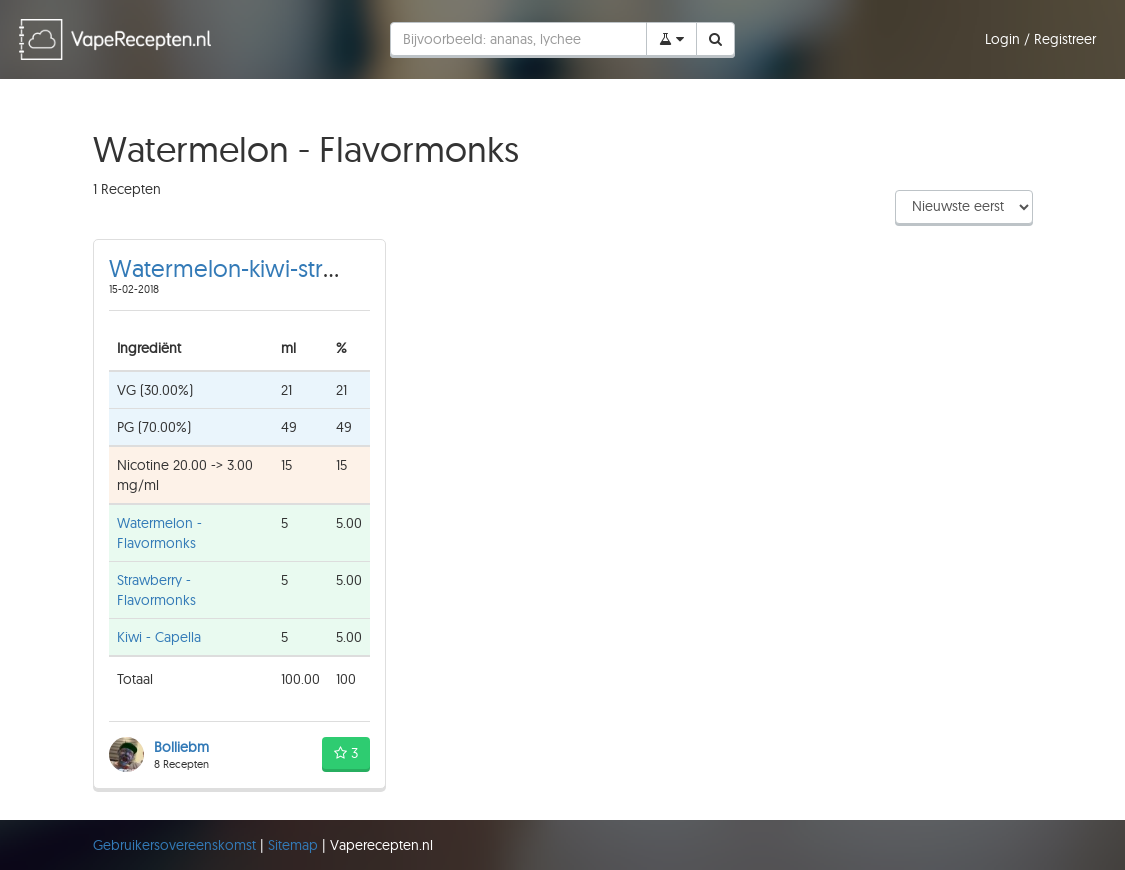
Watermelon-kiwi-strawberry (261, 268)
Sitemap (295, 845)
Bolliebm (181, 747)
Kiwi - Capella (159, 637)
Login (1004, 39)
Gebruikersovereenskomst (176, 845)
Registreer (1065, 39)
